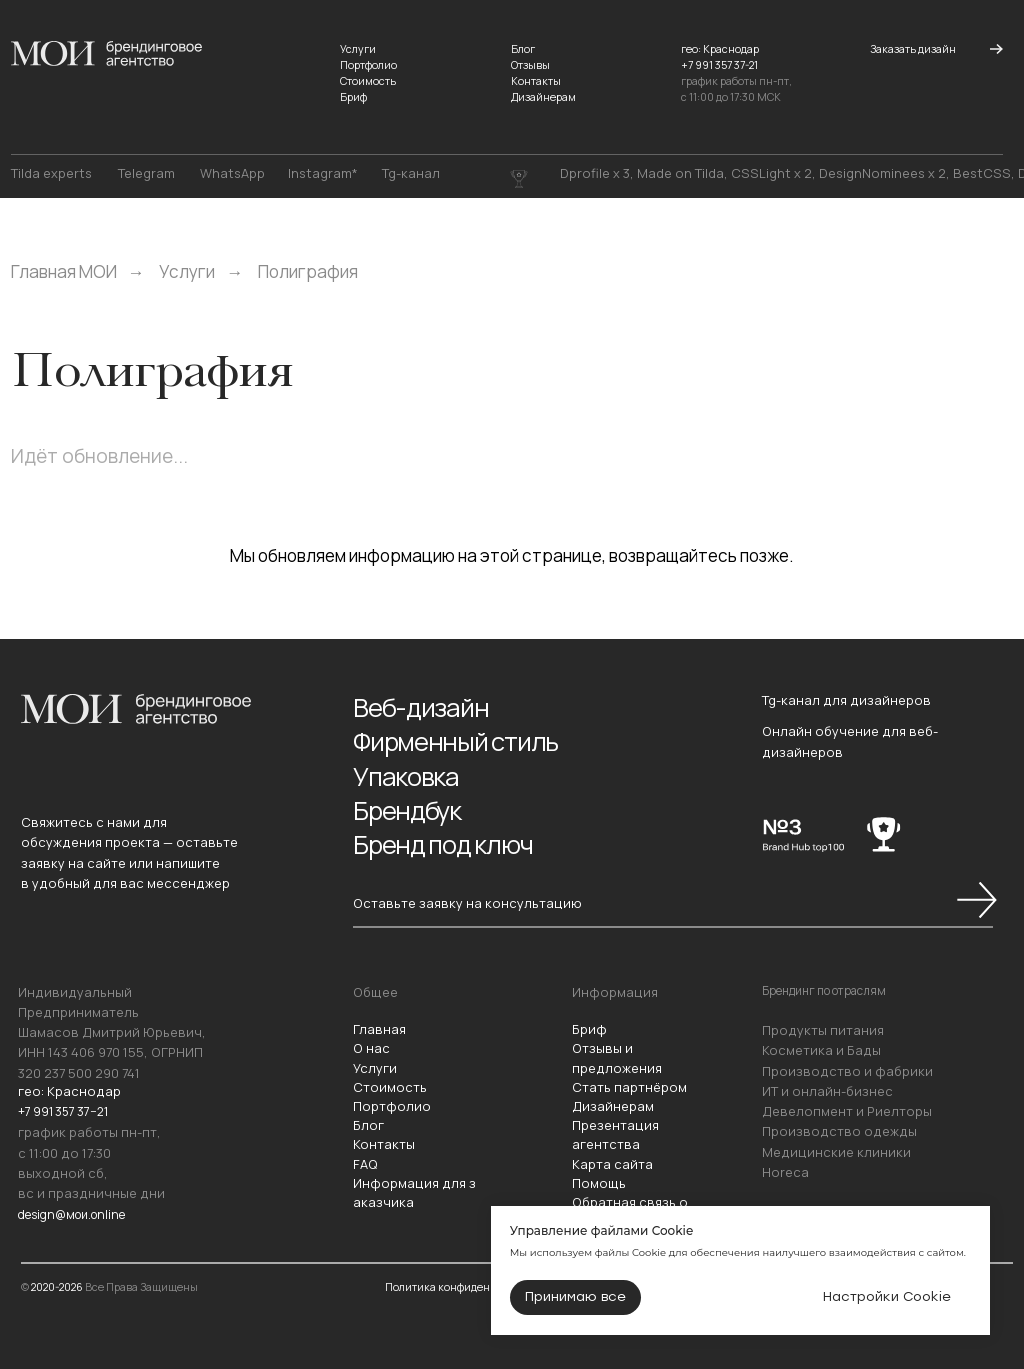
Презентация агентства (615, 1134)
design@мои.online (79, 1213)
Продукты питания (823, 1030)
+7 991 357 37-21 (719, 65)
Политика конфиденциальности (469, 1287)
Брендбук (411, 806)
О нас (371, 1048)
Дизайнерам (543, 97)
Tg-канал (411, 173)
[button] (913, 49)
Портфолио (368, 65)
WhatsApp (232, 173)
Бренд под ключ (449, 839)
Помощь (599, 1183)
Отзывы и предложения (617, 1057)
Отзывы (530, 65)
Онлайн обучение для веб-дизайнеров (850, 741)
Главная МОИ (64, 272)
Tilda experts (51, 173)
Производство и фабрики (847, 1071)
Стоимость (368, 81)
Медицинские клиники (836, 1152)
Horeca (785, 1172)
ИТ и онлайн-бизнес (827, 1091)
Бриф (353, 97)
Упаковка (410, 773)
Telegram (146, 173)
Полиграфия (308, 272)
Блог (523, 49)
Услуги (358, 49)
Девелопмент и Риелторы (847, 1111)
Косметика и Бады (821, 1050)
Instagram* (323, 173)
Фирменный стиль (463, 739)
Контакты (536, 81)
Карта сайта (612, 1164)
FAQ (365, 1164)
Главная (379, 1029)
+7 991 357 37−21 (66, 1111)
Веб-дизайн (424, 706)
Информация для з (414, 1183)
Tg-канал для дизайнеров (846, 700)
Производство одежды (839, 1131)
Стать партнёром (629, 1087)
